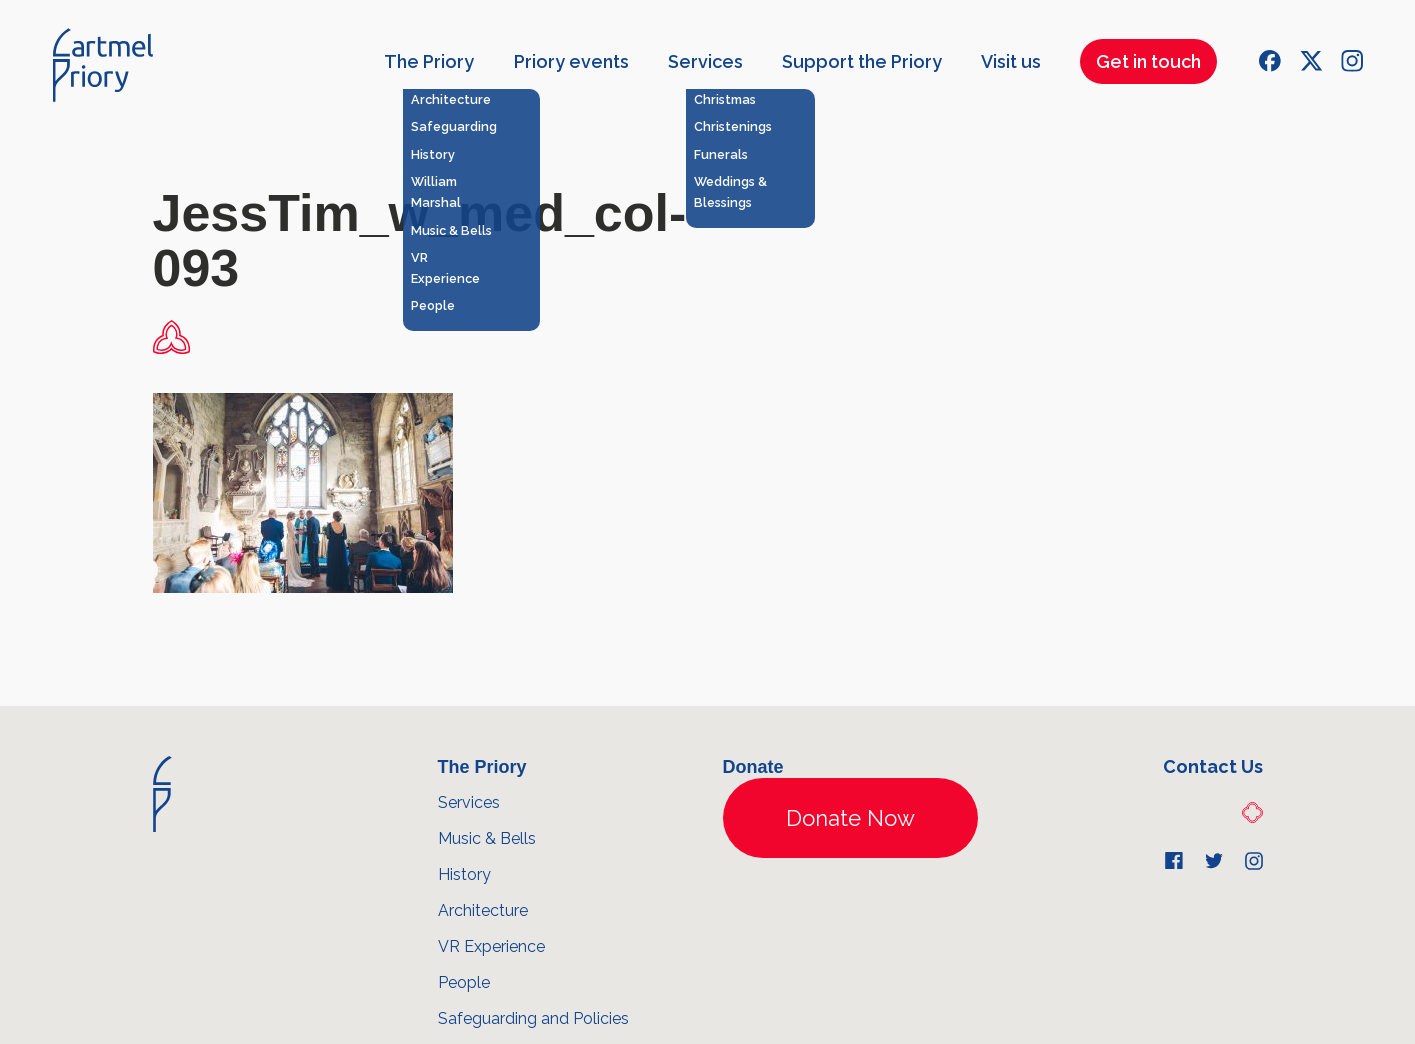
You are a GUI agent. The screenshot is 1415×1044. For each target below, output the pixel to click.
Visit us (1011, 61)
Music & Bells (487, 838)
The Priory (429, 61)
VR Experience (491, 946)
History (464, 874)
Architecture (483, 910)
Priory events (571, 61)
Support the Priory (862, 61)
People (464, 982)
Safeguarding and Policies (533, 1018)
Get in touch (1148, 61)
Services (705, 61)
